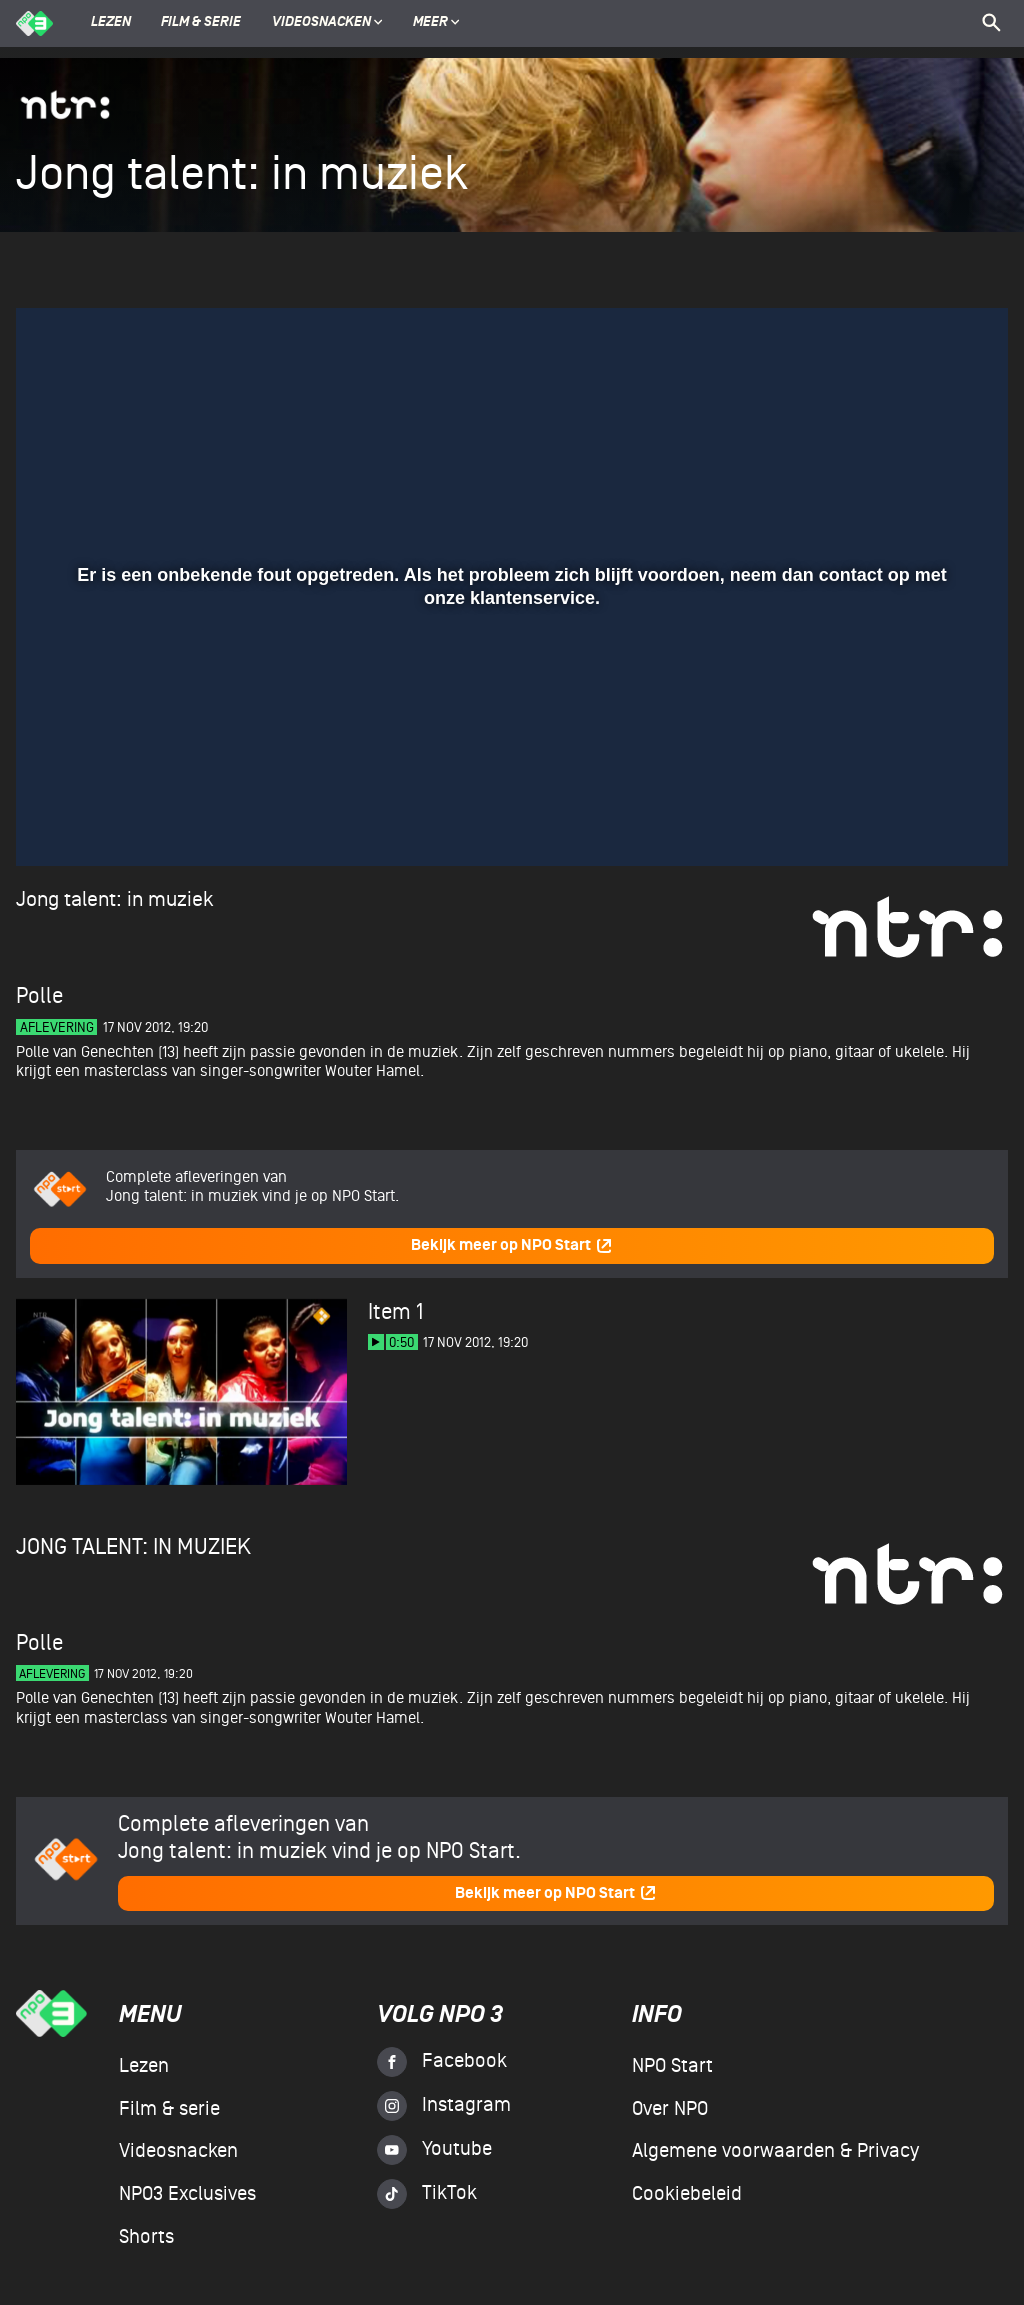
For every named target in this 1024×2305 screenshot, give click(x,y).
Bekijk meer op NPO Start (512, 1245)
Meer (436, 23)
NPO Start (672, 2066)
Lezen (111, 23)
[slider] (509, 781)
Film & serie (201, 23)
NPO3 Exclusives (187, 2194)
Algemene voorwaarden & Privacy (775, 2151)
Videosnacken (321, 23)
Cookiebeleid (687, 2194)
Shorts (146, 2237)
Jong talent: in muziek (115, 899)
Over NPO (670, 2109)
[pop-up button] (927, 822)
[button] (55, 822)
